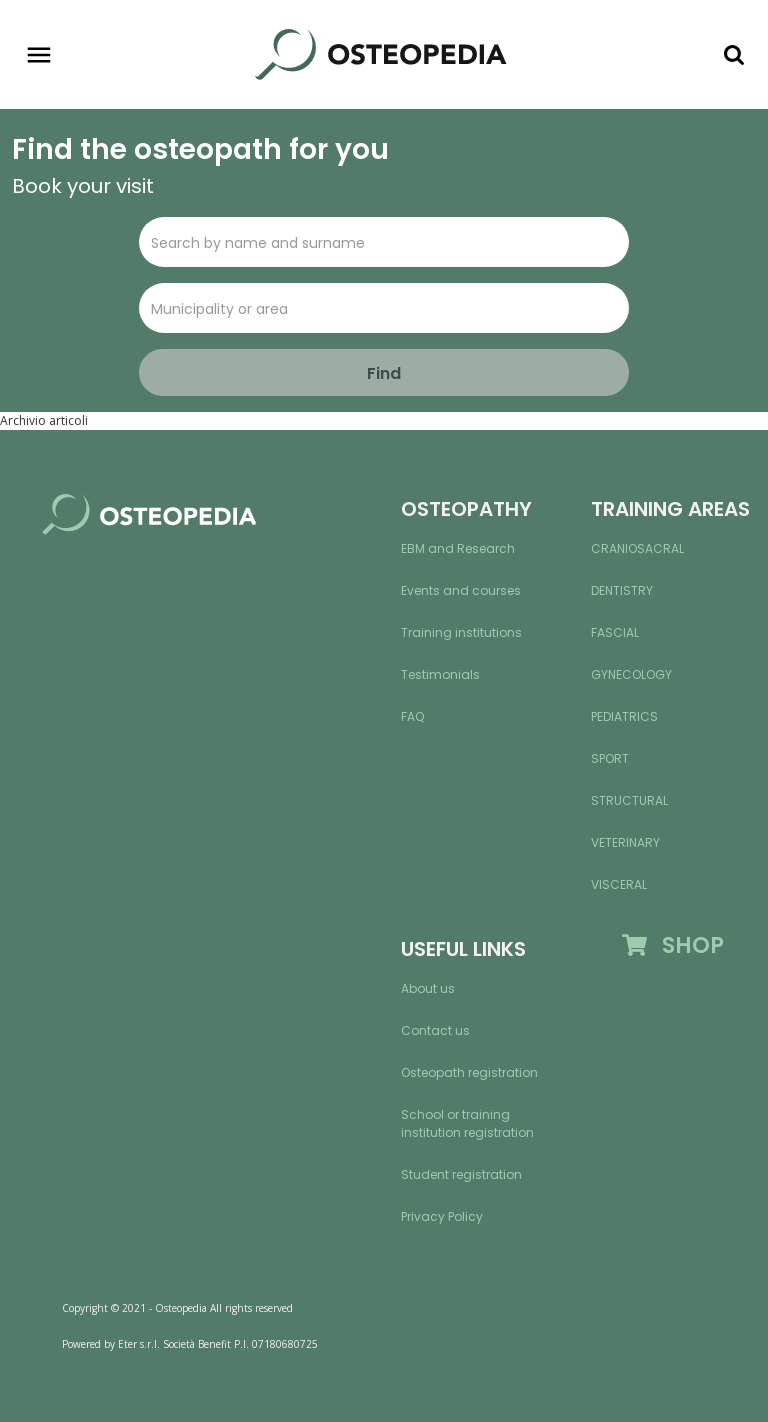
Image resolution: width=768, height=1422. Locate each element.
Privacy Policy (442, 1216)
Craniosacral (637, 548)
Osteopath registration (469, 1072)
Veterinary (625, 842)
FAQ (412, 716)
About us (428, 988)
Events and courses (461, 590)
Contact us (435, 1030)
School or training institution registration (467, 1123)
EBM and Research (458, 548)
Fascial (615, 632)
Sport (610, 758)
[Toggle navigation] (39, 55)
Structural (629, 800)
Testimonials (440, 674)
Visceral (619, 884)
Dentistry (622, 590)
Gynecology (631, 674)
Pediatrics (624, 716)
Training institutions (461, 632)
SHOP (673, 945)
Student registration (461, 1174)
